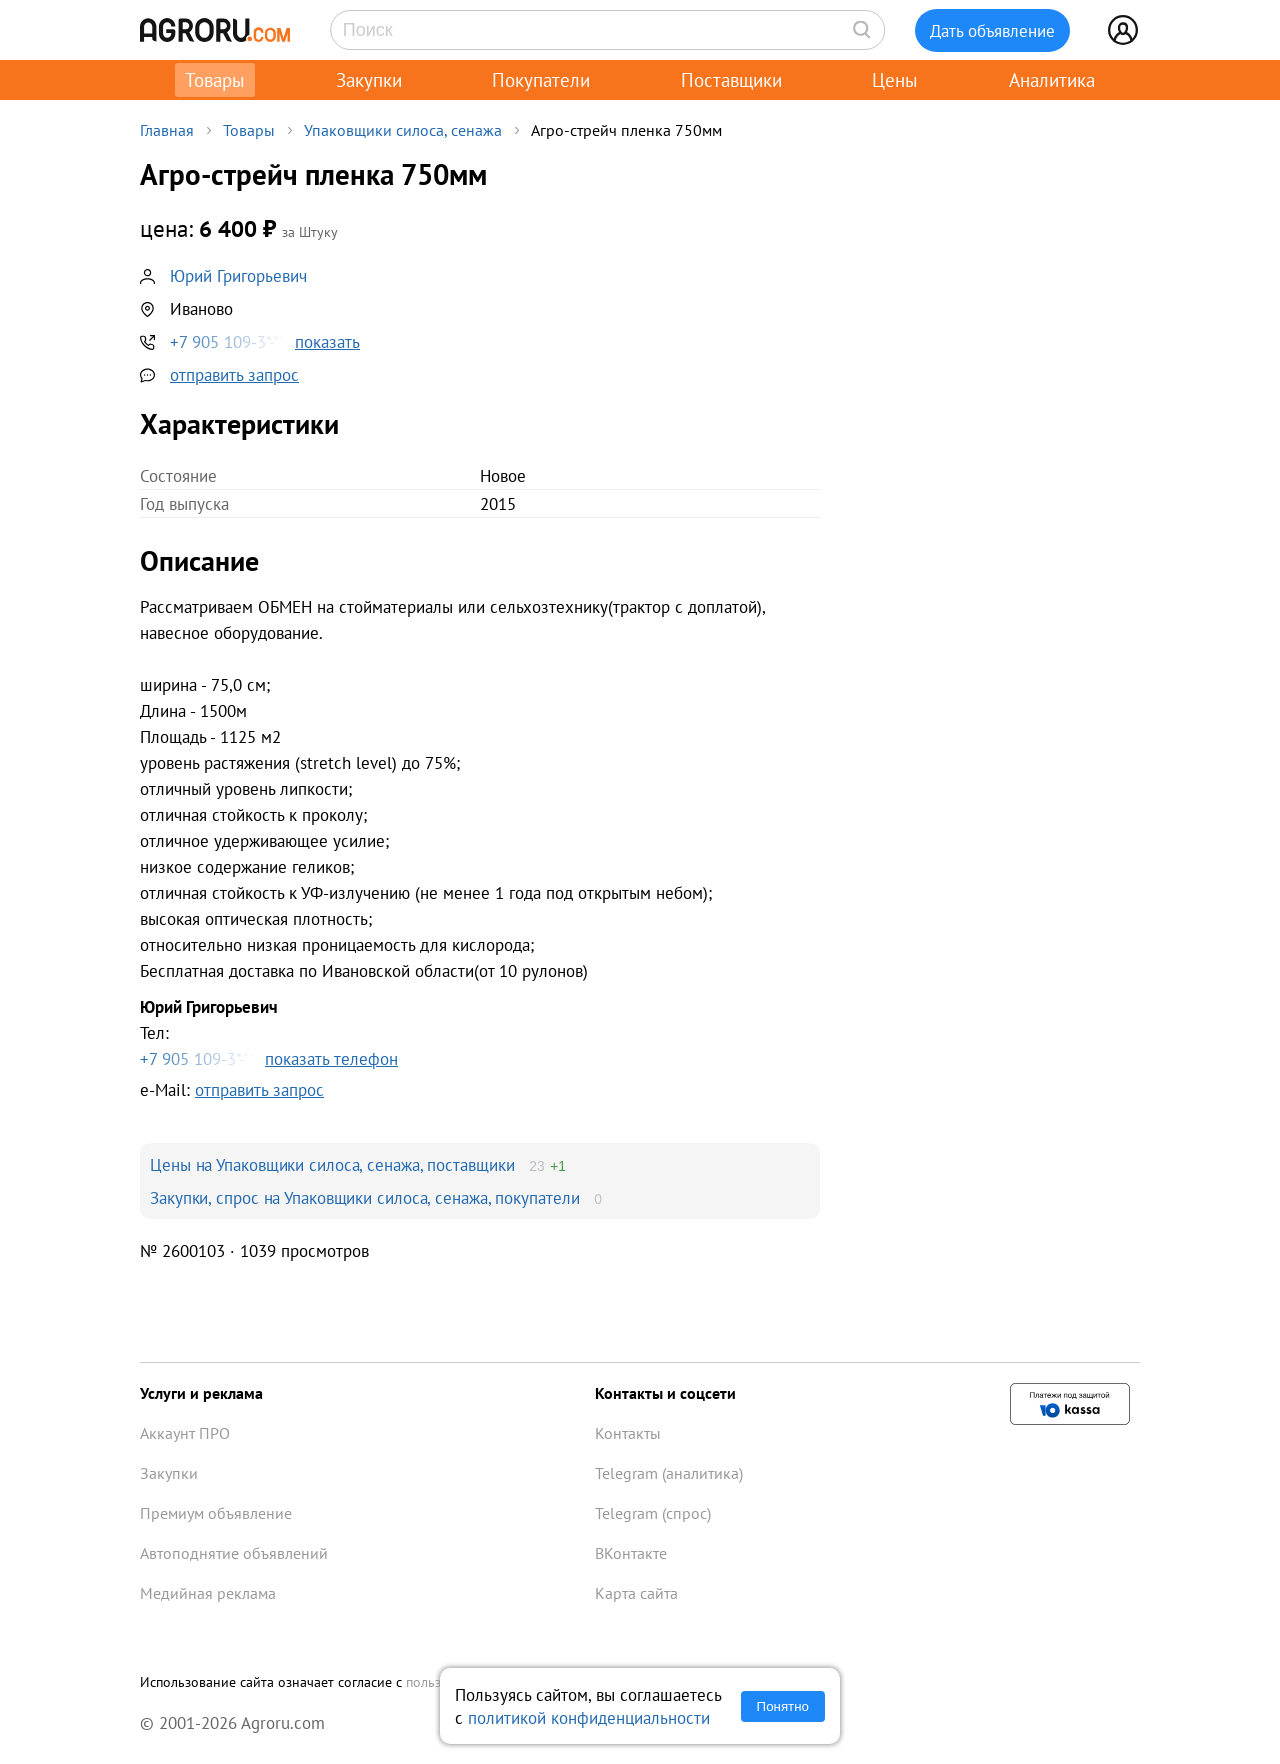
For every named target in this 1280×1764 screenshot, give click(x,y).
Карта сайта (636, 1593)
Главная (167, 130)
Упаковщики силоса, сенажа (403, 130)
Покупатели (541, 80)
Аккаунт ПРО (185, 1433)
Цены (895, 80)
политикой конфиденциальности (589, 1717)
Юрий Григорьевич (238, 275)
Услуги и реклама (201, 1393)
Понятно (783, 1706)
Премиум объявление (216, 1513)
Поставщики (731, 80)
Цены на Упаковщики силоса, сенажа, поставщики (332, 1164)
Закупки (369, 80)
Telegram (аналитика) (669, 1473)
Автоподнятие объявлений (234, 1553)
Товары (215, 80)
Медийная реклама (208, 1593)
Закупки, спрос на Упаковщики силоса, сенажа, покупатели (365, 1197)
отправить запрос (234, 374)
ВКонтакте (631, 1553)
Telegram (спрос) (653, 1513)
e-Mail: (232, 1089)
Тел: (480, 1033)
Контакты (628, 1433)
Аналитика (1052, 80)
